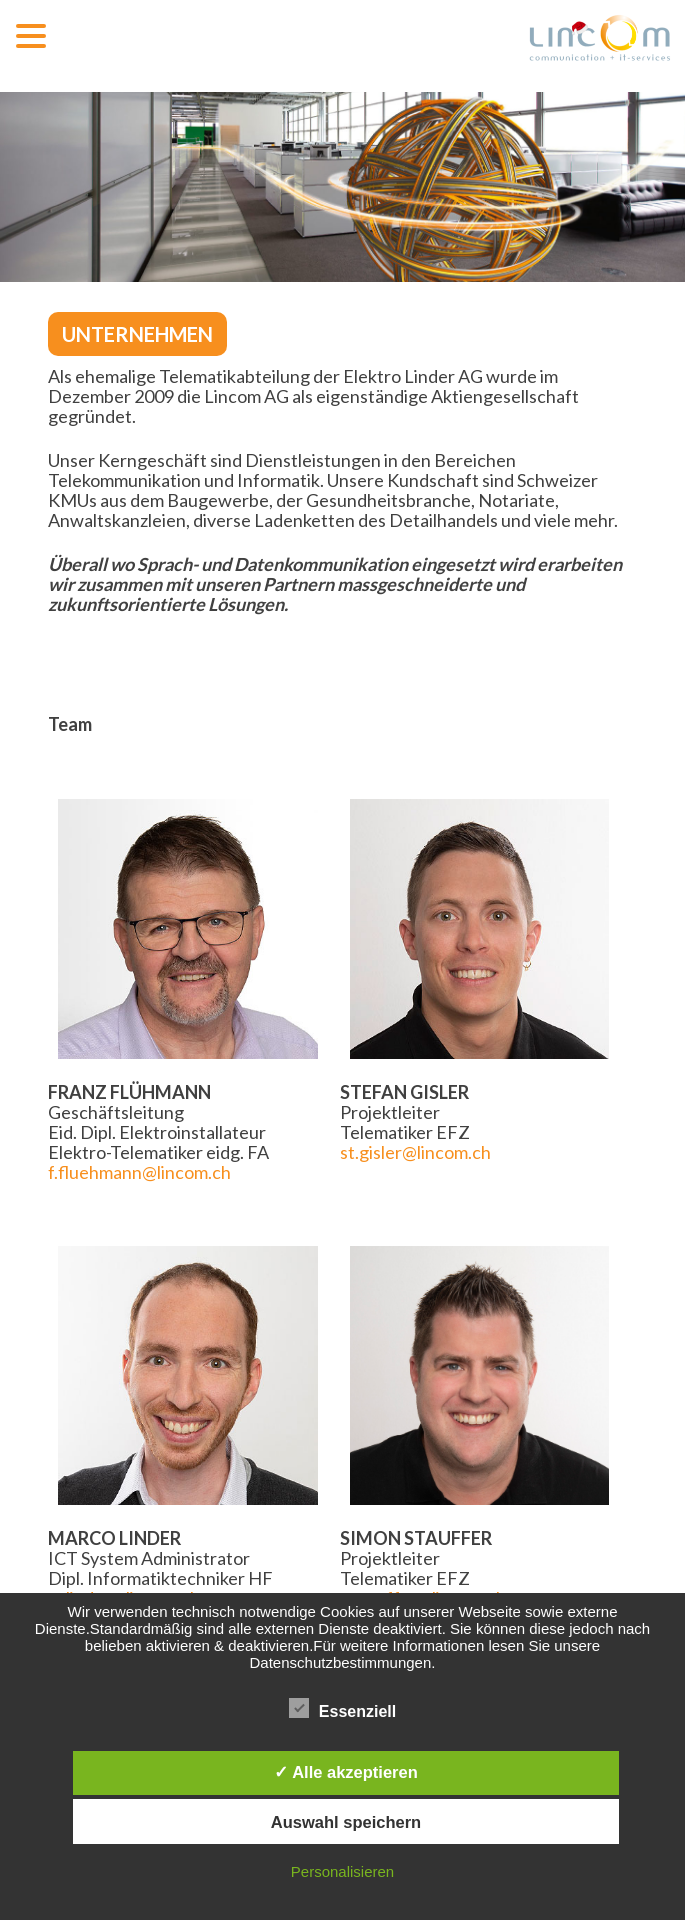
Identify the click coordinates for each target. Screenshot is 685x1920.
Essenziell (342, 1709)
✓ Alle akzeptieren (346, 1772)
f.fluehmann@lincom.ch (139, 1172)
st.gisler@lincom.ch (415, 1152)
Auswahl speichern (346, 1822)
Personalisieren (342, 1871)
